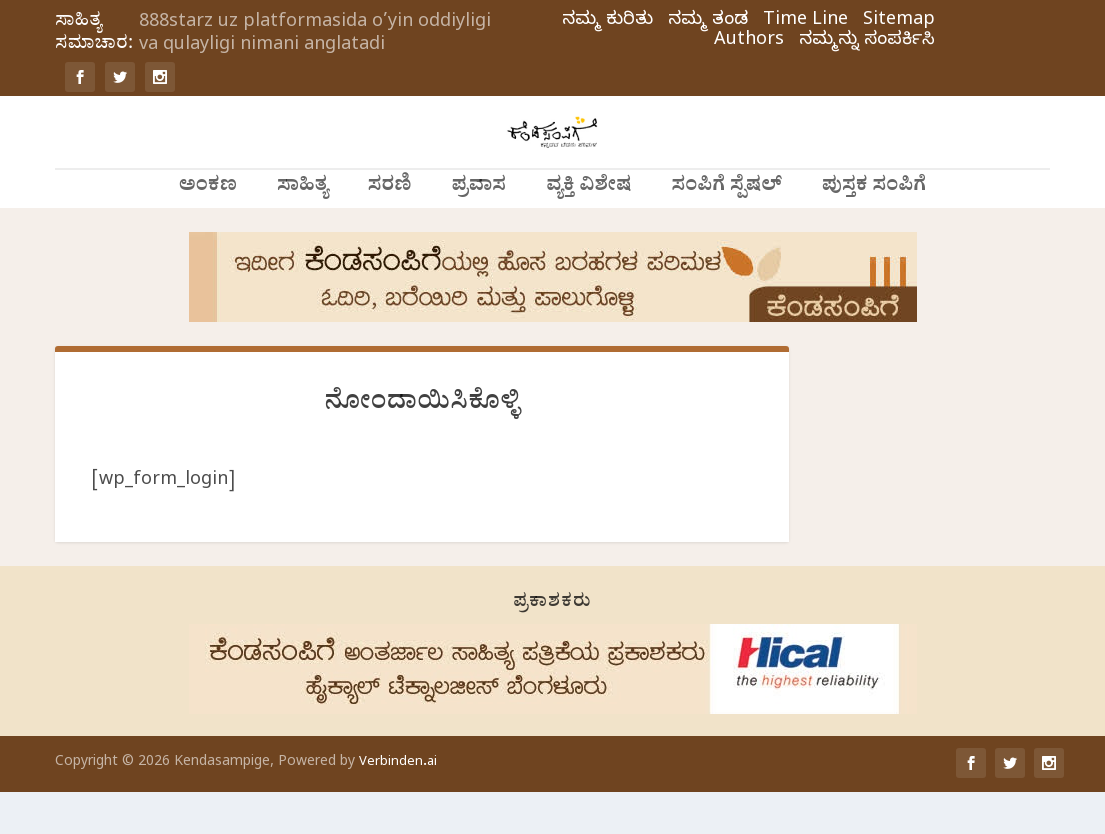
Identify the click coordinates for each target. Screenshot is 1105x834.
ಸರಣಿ (390, 230)
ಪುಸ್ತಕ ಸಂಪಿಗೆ (874, 230)
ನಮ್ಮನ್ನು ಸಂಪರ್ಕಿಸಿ (867, 42)
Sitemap (899, 22)
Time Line (805, 22)
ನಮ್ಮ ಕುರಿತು (607, 22)
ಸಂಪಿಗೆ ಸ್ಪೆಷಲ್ (727, 230)
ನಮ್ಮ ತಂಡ (708, 22)
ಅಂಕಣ (208, 230)
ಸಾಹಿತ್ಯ (302, 230)
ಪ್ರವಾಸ (479, 230)
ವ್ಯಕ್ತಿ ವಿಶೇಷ (588, 230)
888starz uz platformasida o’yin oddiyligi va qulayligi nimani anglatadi (315, 35)
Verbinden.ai (398, 804)
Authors (749, 42)
